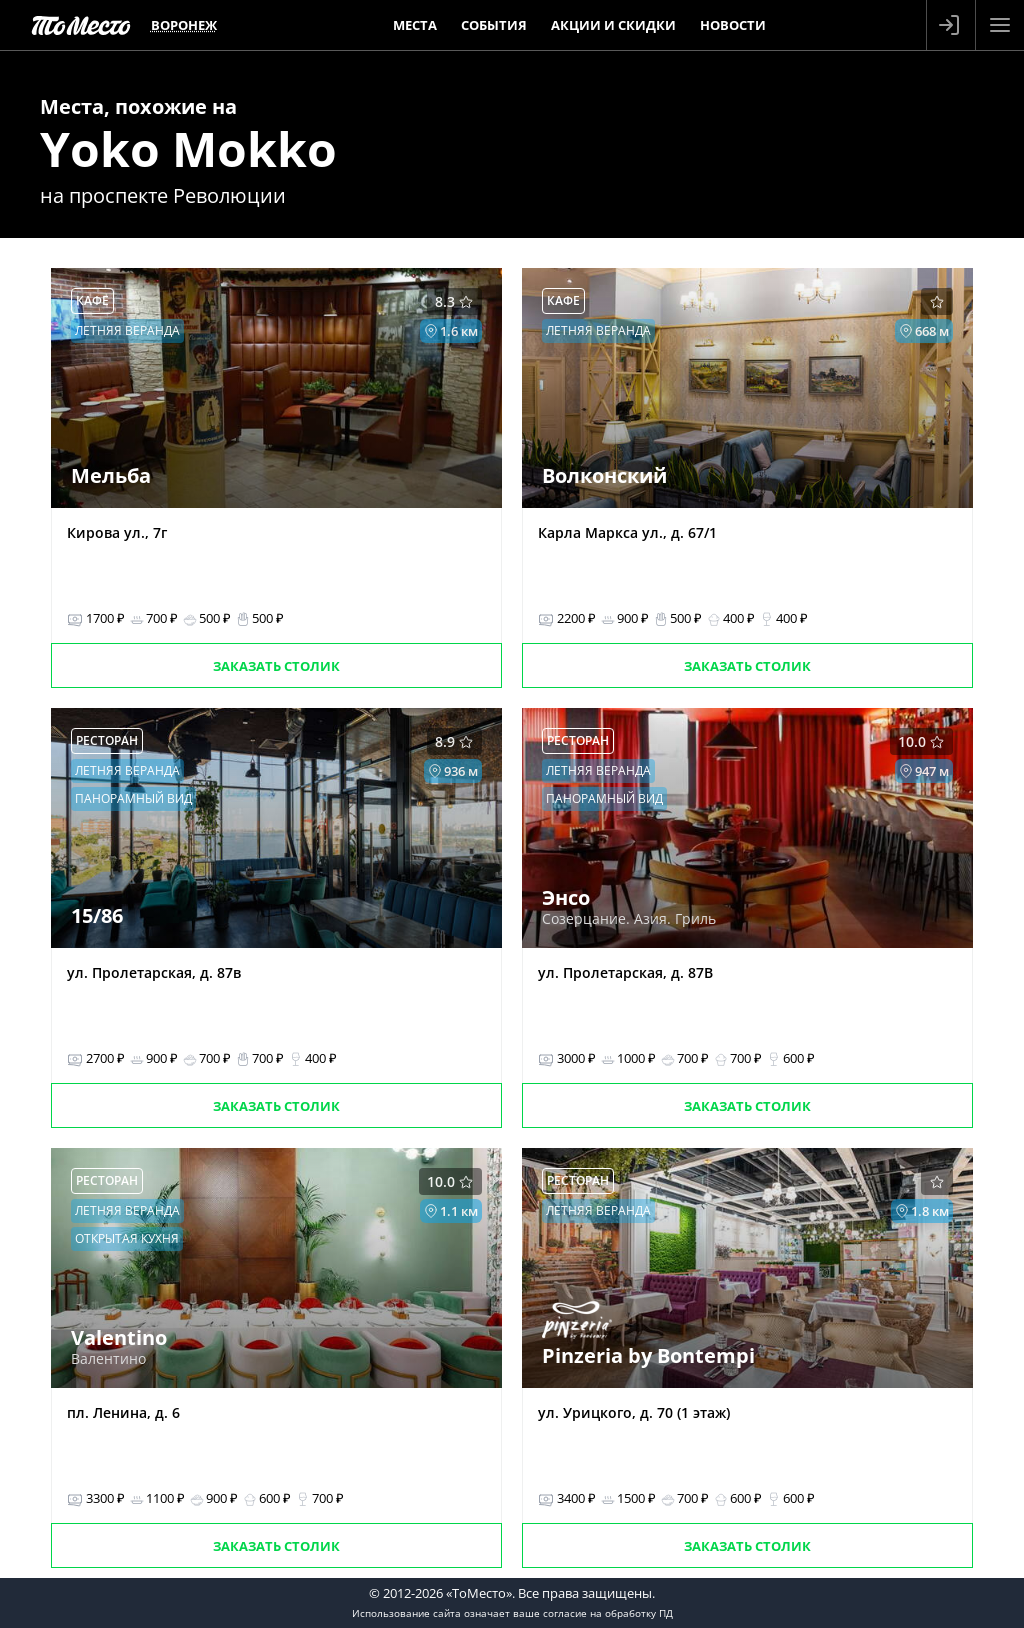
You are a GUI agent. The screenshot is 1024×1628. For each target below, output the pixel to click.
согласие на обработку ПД (608, 1613)
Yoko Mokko (188, 148)
